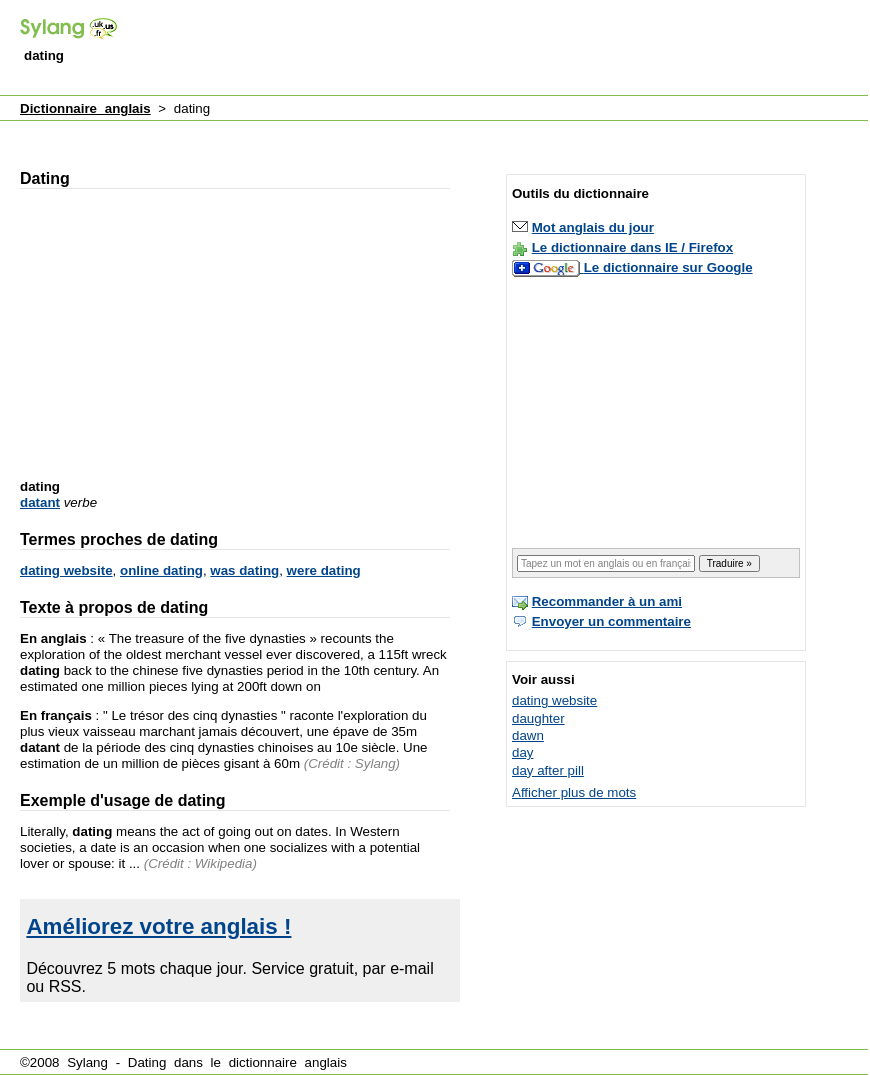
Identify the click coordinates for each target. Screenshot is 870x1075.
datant (40, 502)
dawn (528, 735)
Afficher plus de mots (574, 792)
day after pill (548, 770)
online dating (161, 570)
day (523, 752)
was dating (244, 570)
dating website (66, 570)
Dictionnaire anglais (85, 108)
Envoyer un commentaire (611, 621)
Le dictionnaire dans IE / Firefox (632, 247)
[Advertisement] (264, 34)
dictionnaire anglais (288, 1062)
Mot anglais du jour (593, 227)
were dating (324, 570)
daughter (538, 718)
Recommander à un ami (607, 601)
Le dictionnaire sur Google (668, 267)
